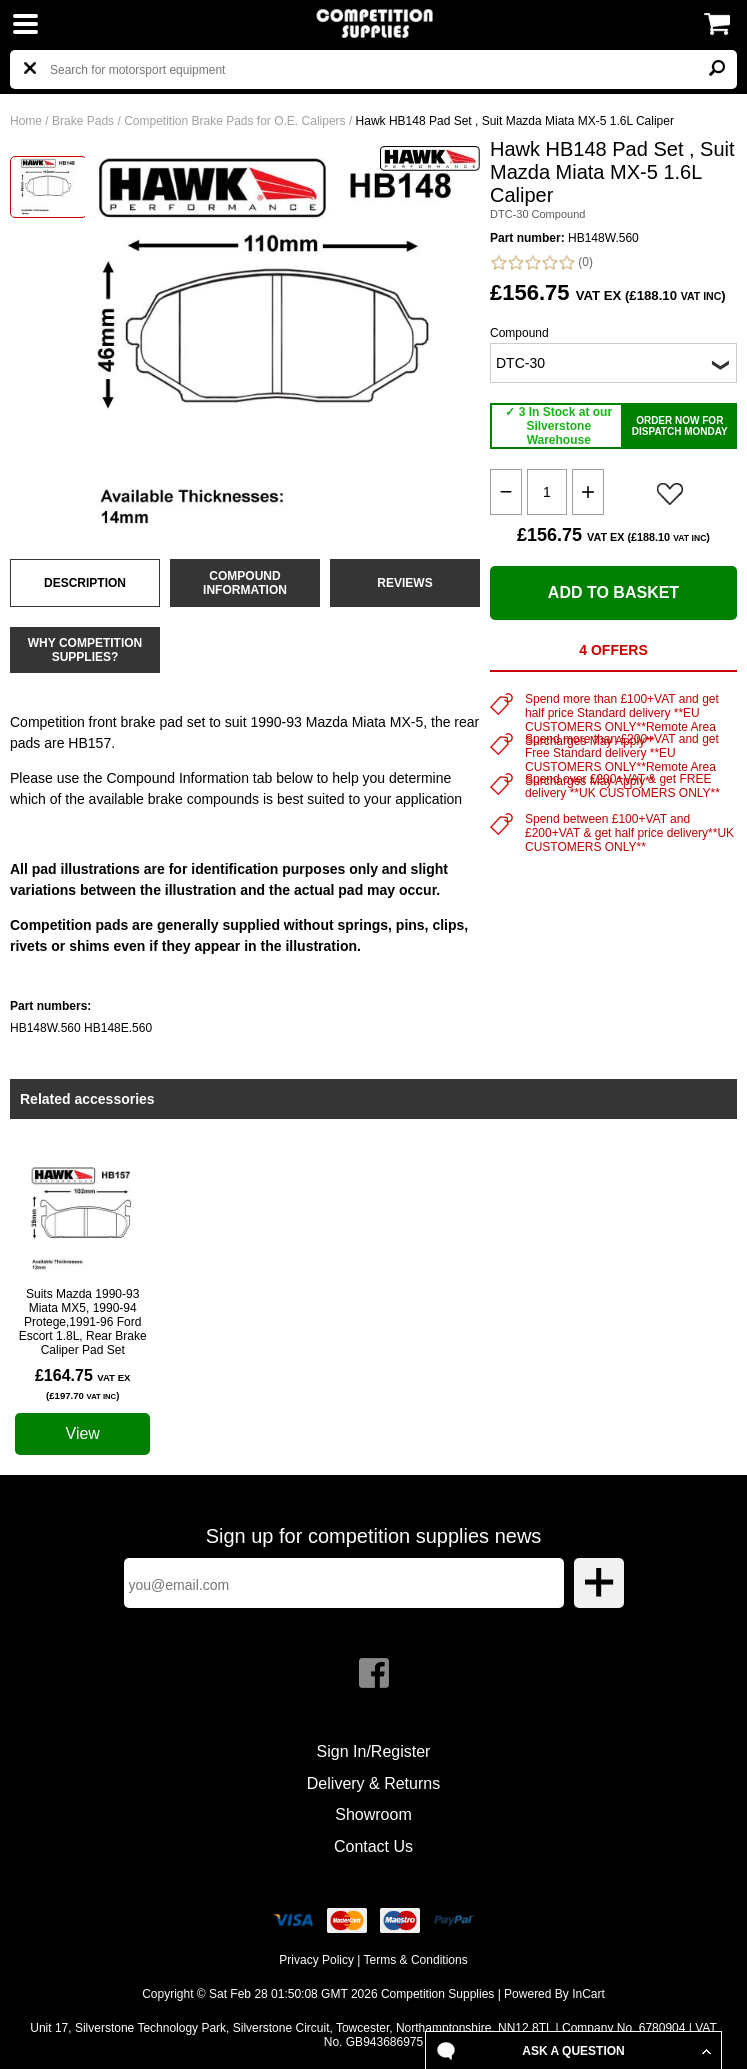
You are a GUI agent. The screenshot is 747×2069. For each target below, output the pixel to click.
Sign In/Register (374, 1751)
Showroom (373, 1814)
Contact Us (373, 1846)
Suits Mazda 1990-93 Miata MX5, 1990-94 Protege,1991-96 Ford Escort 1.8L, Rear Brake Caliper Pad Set (83, 1322)
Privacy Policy (316, 1960)
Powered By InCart (554, 1994)
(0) (541, 262)
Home (26, 121)
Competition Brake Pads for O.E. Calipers (234, 121)
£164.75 (83, 1384)
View (83, 1433)
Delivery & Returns (373, 1783)
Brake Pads (83, 121)
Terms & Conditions (416, 1960)
